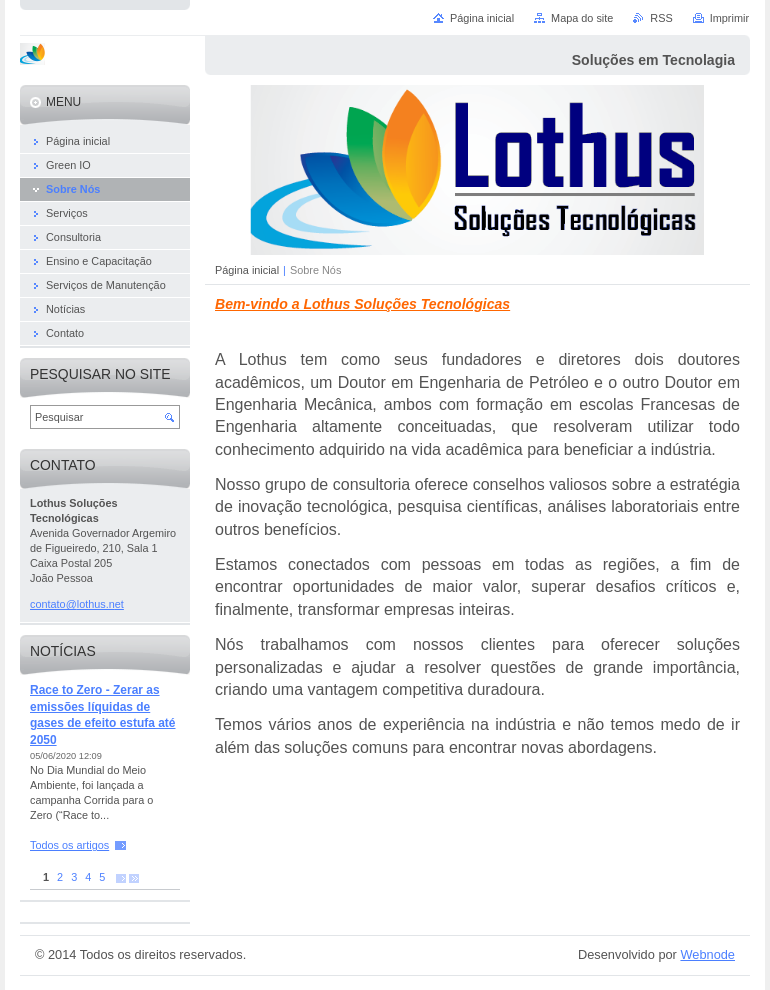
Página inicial (247, 270)
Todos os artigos (69, 845)
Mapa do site (582, 18)
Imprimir (729, 18)
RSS (661, 18)
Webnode (707, 954)
